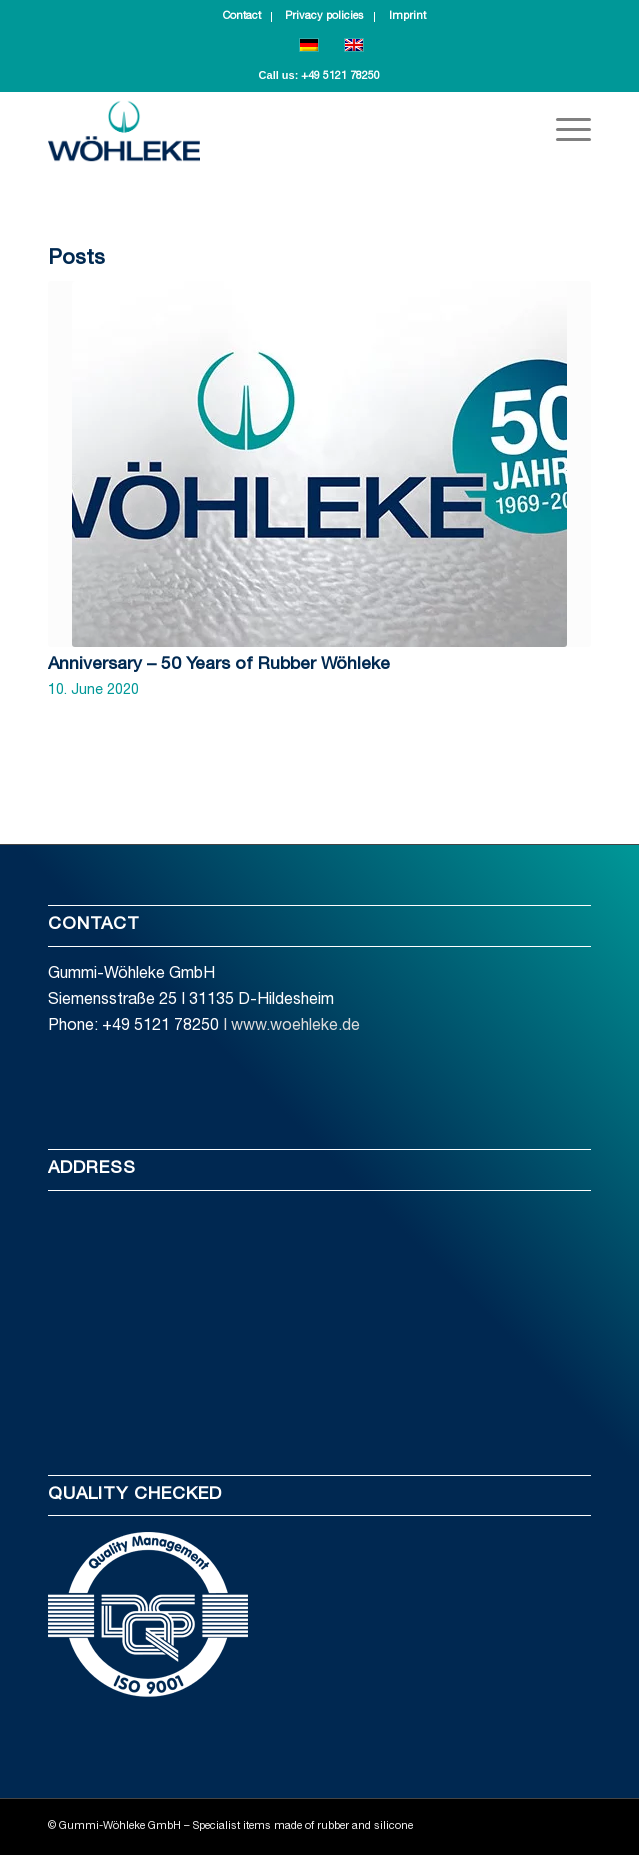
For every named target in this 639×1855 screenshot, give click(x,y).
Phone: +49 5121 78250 (133, 1027)
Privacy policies (324, 16)
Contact (242, 16)
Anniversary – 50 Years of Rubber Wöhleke (219, 665)
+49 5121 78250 (340, 76)
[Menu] (563, 131)
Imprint (407, 16)
